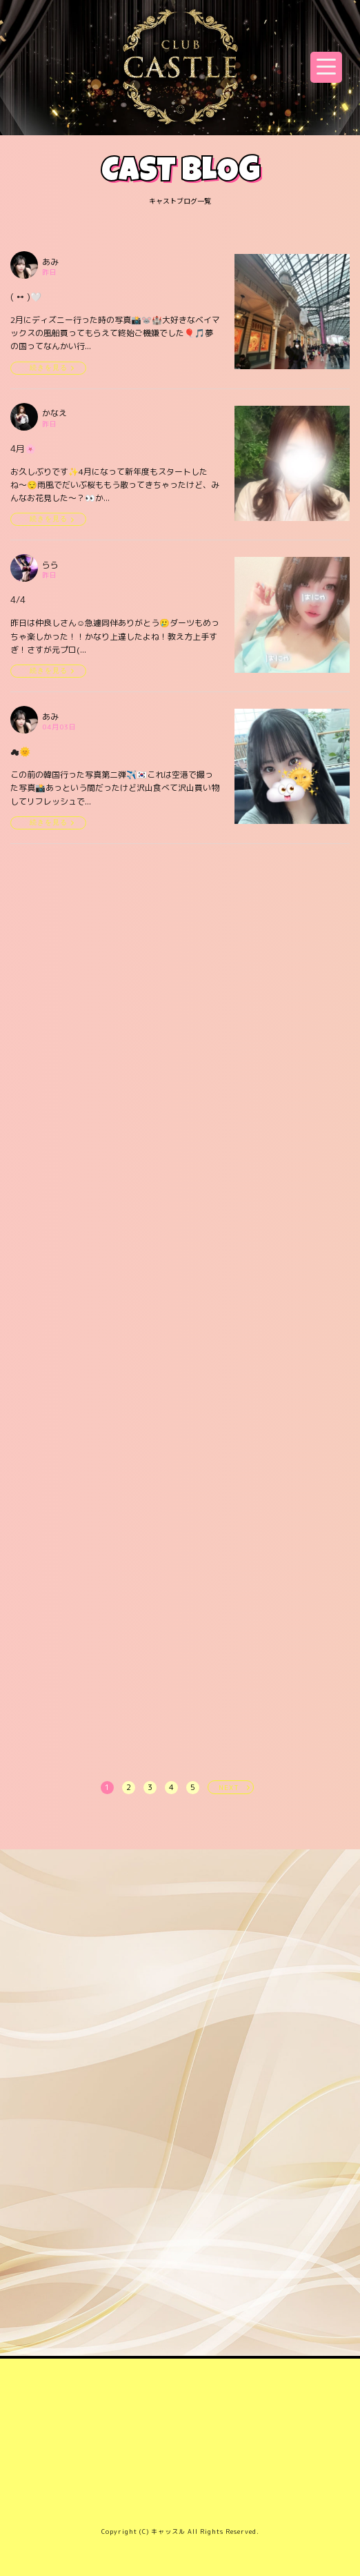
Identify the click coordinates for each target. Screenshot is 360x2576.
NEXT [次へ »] (229, 1787)
